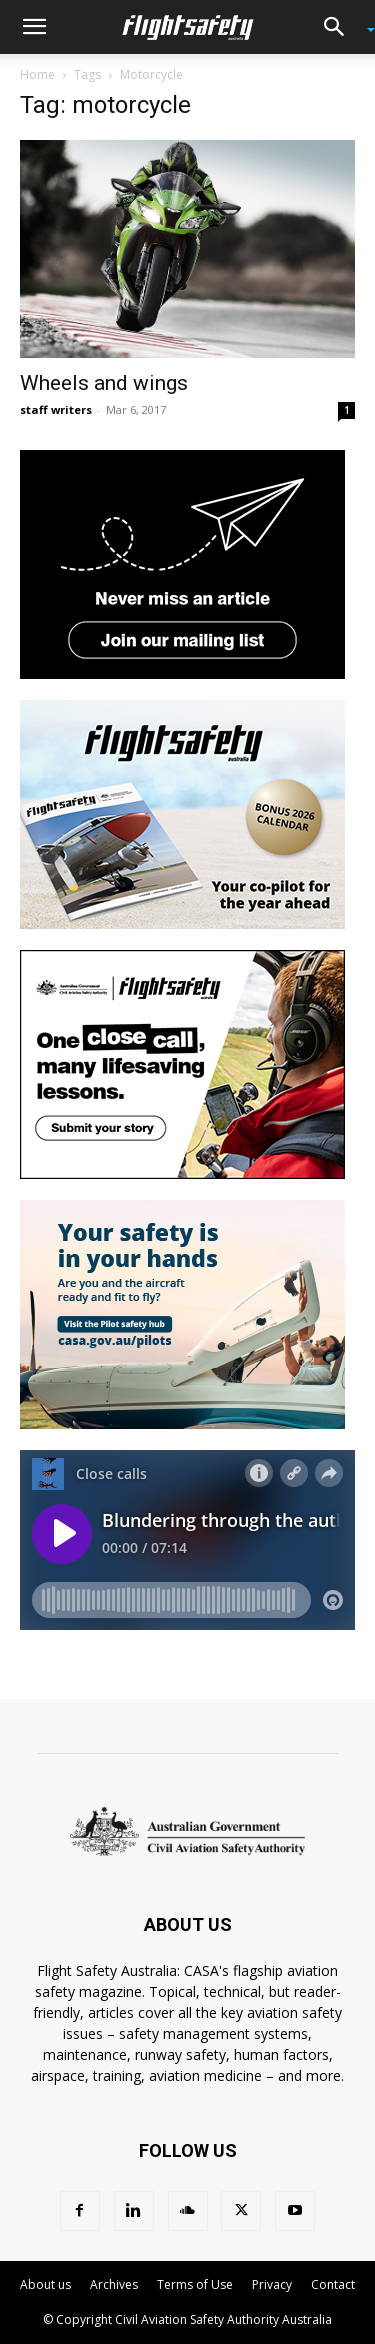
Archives (114, 2284)
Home (37, 74)
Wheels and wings (104, 383)
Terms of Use (195, 2284)
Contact (333, 2284)
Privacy (272, 2284)
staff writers (56, 409)
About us (45, 2284)
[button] (34, 27)
